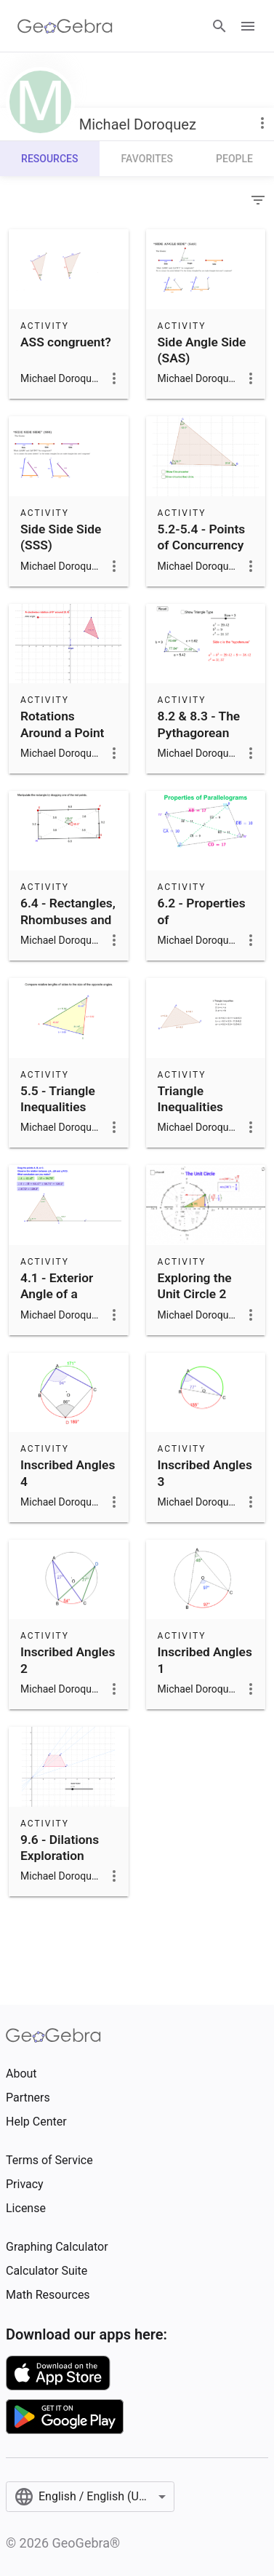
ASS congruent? (65, 342)
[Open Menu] (248, 26)
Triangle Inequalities (190, 1099)
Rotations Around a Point (62, 724)
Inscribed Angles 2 (67, 1660)
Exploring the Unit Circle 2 (195, 1286)
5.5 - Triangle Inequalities (57, 1099)
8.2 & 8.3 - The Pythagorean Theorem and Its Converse (204, 740)
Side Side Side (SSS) (60, 537)
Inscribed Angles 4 (67, 1473)
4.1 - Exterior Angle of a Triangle (56, 1294)
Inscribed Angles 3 (205, 1473)
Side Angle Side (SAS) (202, 350)
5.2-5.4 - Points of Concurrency (202, 537)
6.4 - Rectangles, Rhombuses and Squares (68, 919)
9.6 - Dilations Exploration (59, 1847)
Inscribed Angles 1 (205, 1660)
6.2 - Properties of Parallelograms (202, 919)
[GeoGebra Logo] (65, 26)
